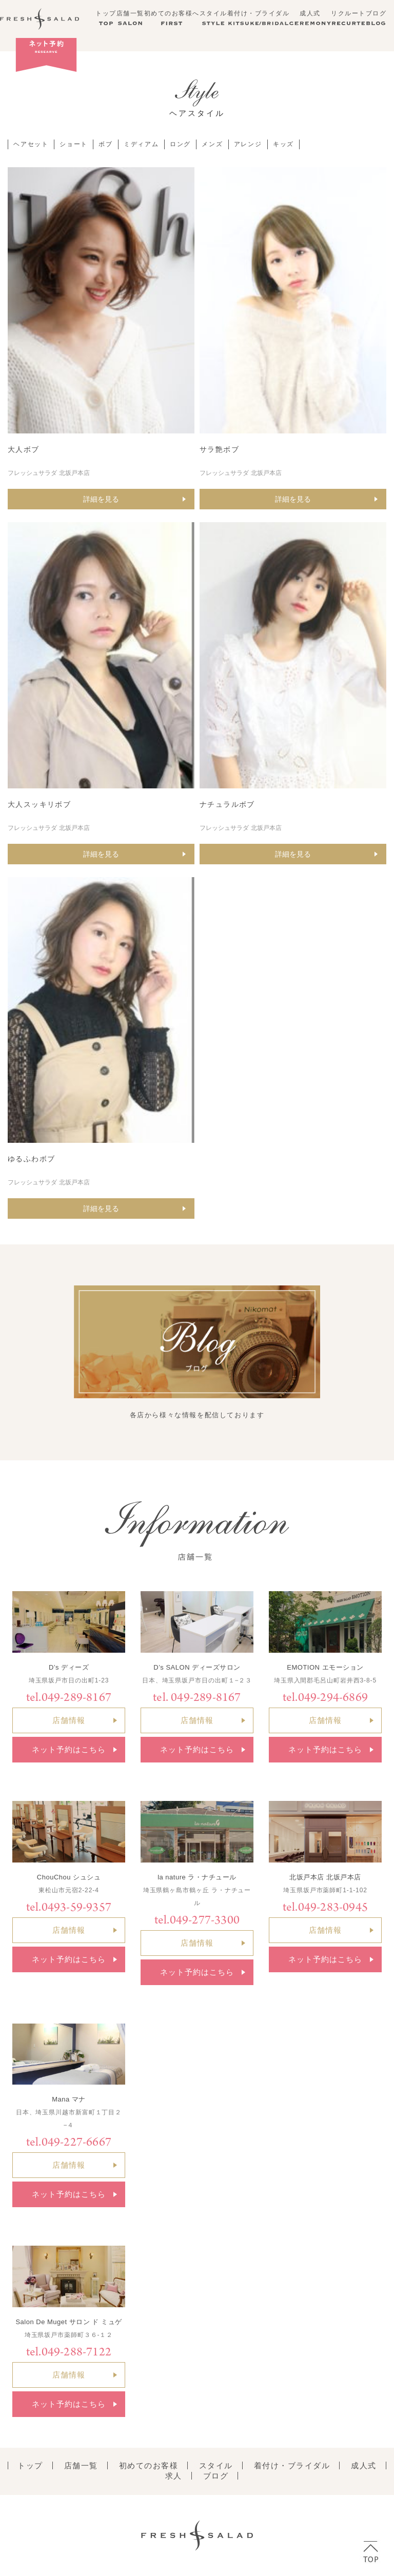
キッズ (283, 144)
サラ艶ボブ (219, 449)
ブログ (216, 2476)
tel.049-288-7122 (68, 2353)
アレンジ (248, 144)
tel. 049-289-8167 (197, 1698)
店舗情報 (68, 1720)
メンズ (212, 144)
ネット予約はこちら (69, 1749)
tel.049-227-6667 (68, 2143)
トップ (30, 2465)
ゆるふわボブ (31, 1159)
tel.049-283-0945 (325, 1908)
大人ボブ (24, 449)
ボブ (105, 144)
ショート (74, 144)
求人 (173, 2476)
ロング (180, 144)
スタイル (216, 2465)
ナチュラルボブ (227, 804)
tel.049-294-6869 (325, 1698)
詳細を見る (101, 499)
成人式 (364, 2465)
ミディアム (141, 144)
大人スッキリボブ (39, 804)
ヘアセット (31, 144)
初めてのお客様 (149, 2465)
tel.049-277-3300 (197, 1921)
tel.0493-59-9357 (68, 1908)
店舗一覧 (81, 2465)
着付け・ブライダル (292, 2465)
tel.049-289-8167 (68, 1698)
